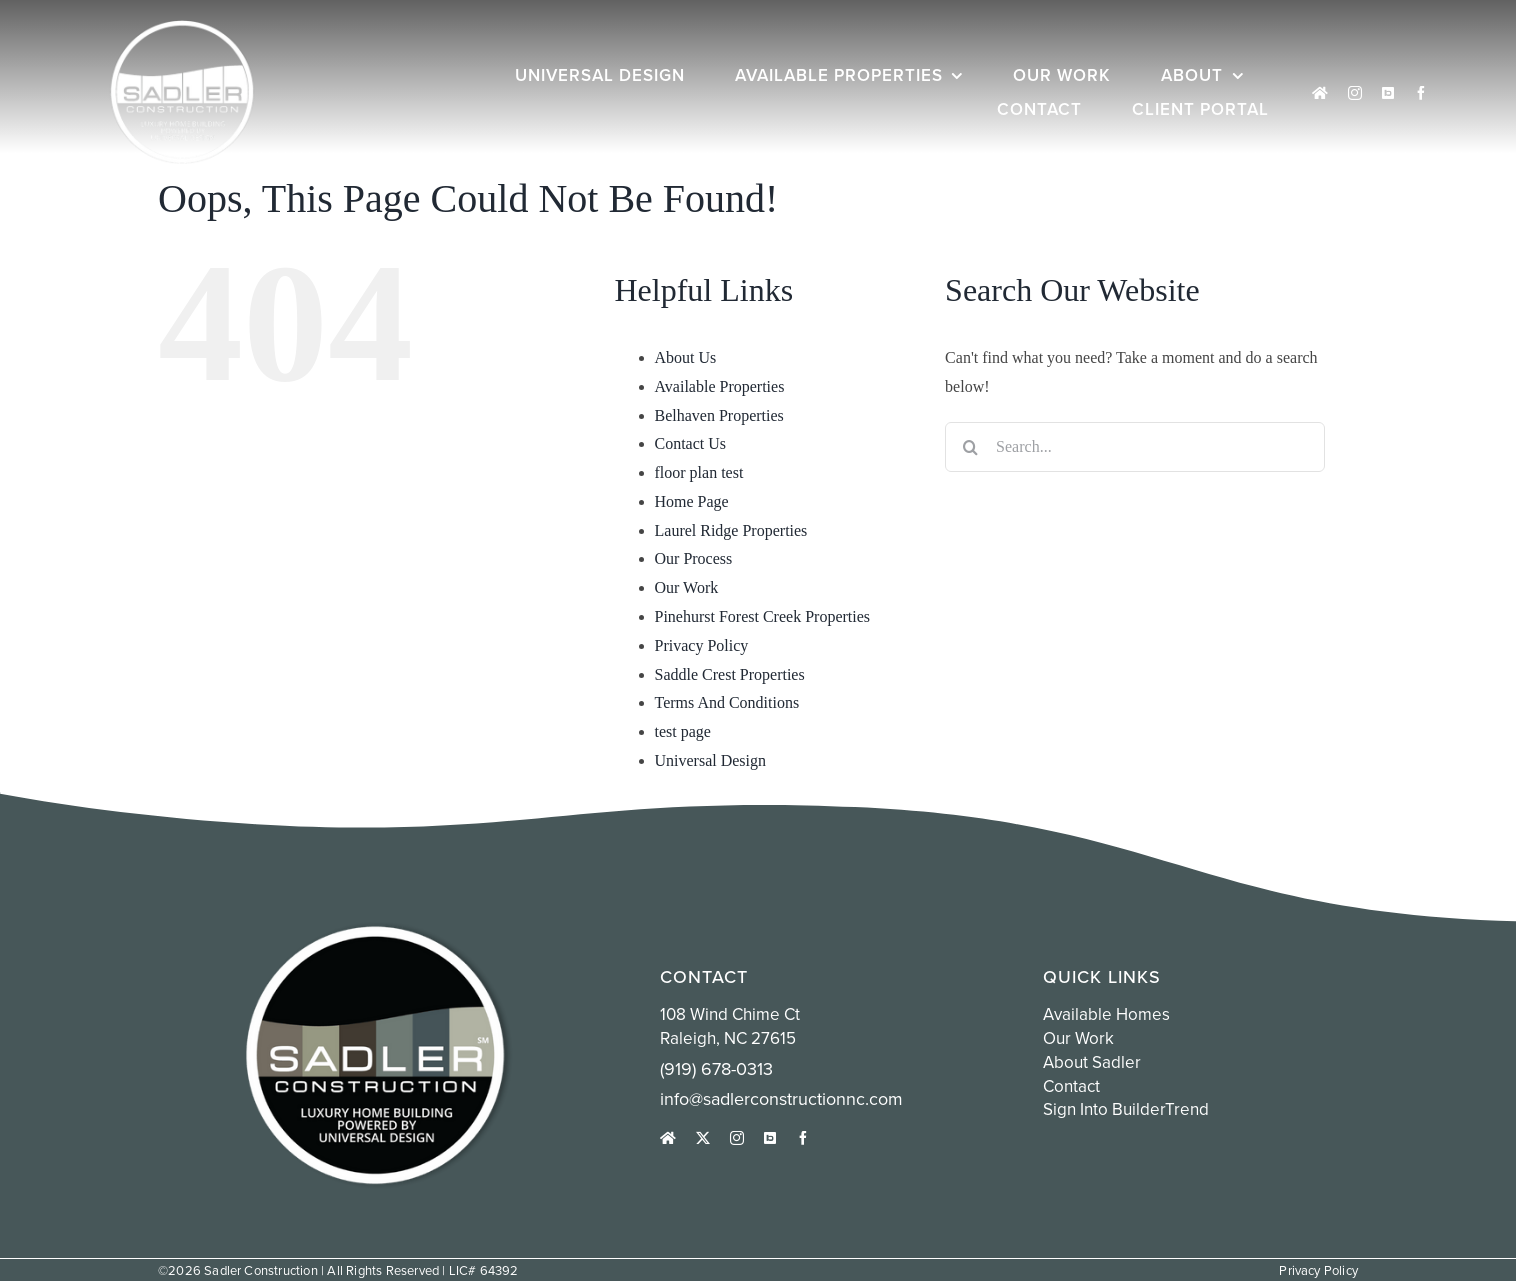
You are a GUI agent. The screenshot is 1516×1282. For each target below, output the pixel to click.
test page (683, 731)
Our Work (687, 587)
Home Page (692, 501)
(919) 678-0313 (716, 1068)
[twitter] (703, 1138)
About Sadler (1092, 1062)
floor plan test (699, 472)
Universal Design (711, 760)
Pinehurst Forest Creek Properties (763, 616)
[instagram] (1355, 93)
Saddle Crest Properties (730, 674)
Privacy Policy (702, 645)
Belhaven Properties (719, 415)
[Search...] (1135, 447)
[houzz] (1320, 93)
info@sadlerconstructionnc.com (781, 1098)
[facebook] (1421, 93)
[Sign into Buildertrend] (1388, 93)
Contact (1071, 1086)
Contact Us (691, 443)
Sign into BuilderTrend (1126, 1109)
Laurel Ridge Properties (731, 530)
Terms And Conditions (727, 702)
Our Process (694, 558)
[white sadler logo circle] (182, 27)
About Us (686, 357)
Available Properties (720, 386)
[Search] (970, 447)
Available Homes (1106, 1014)
